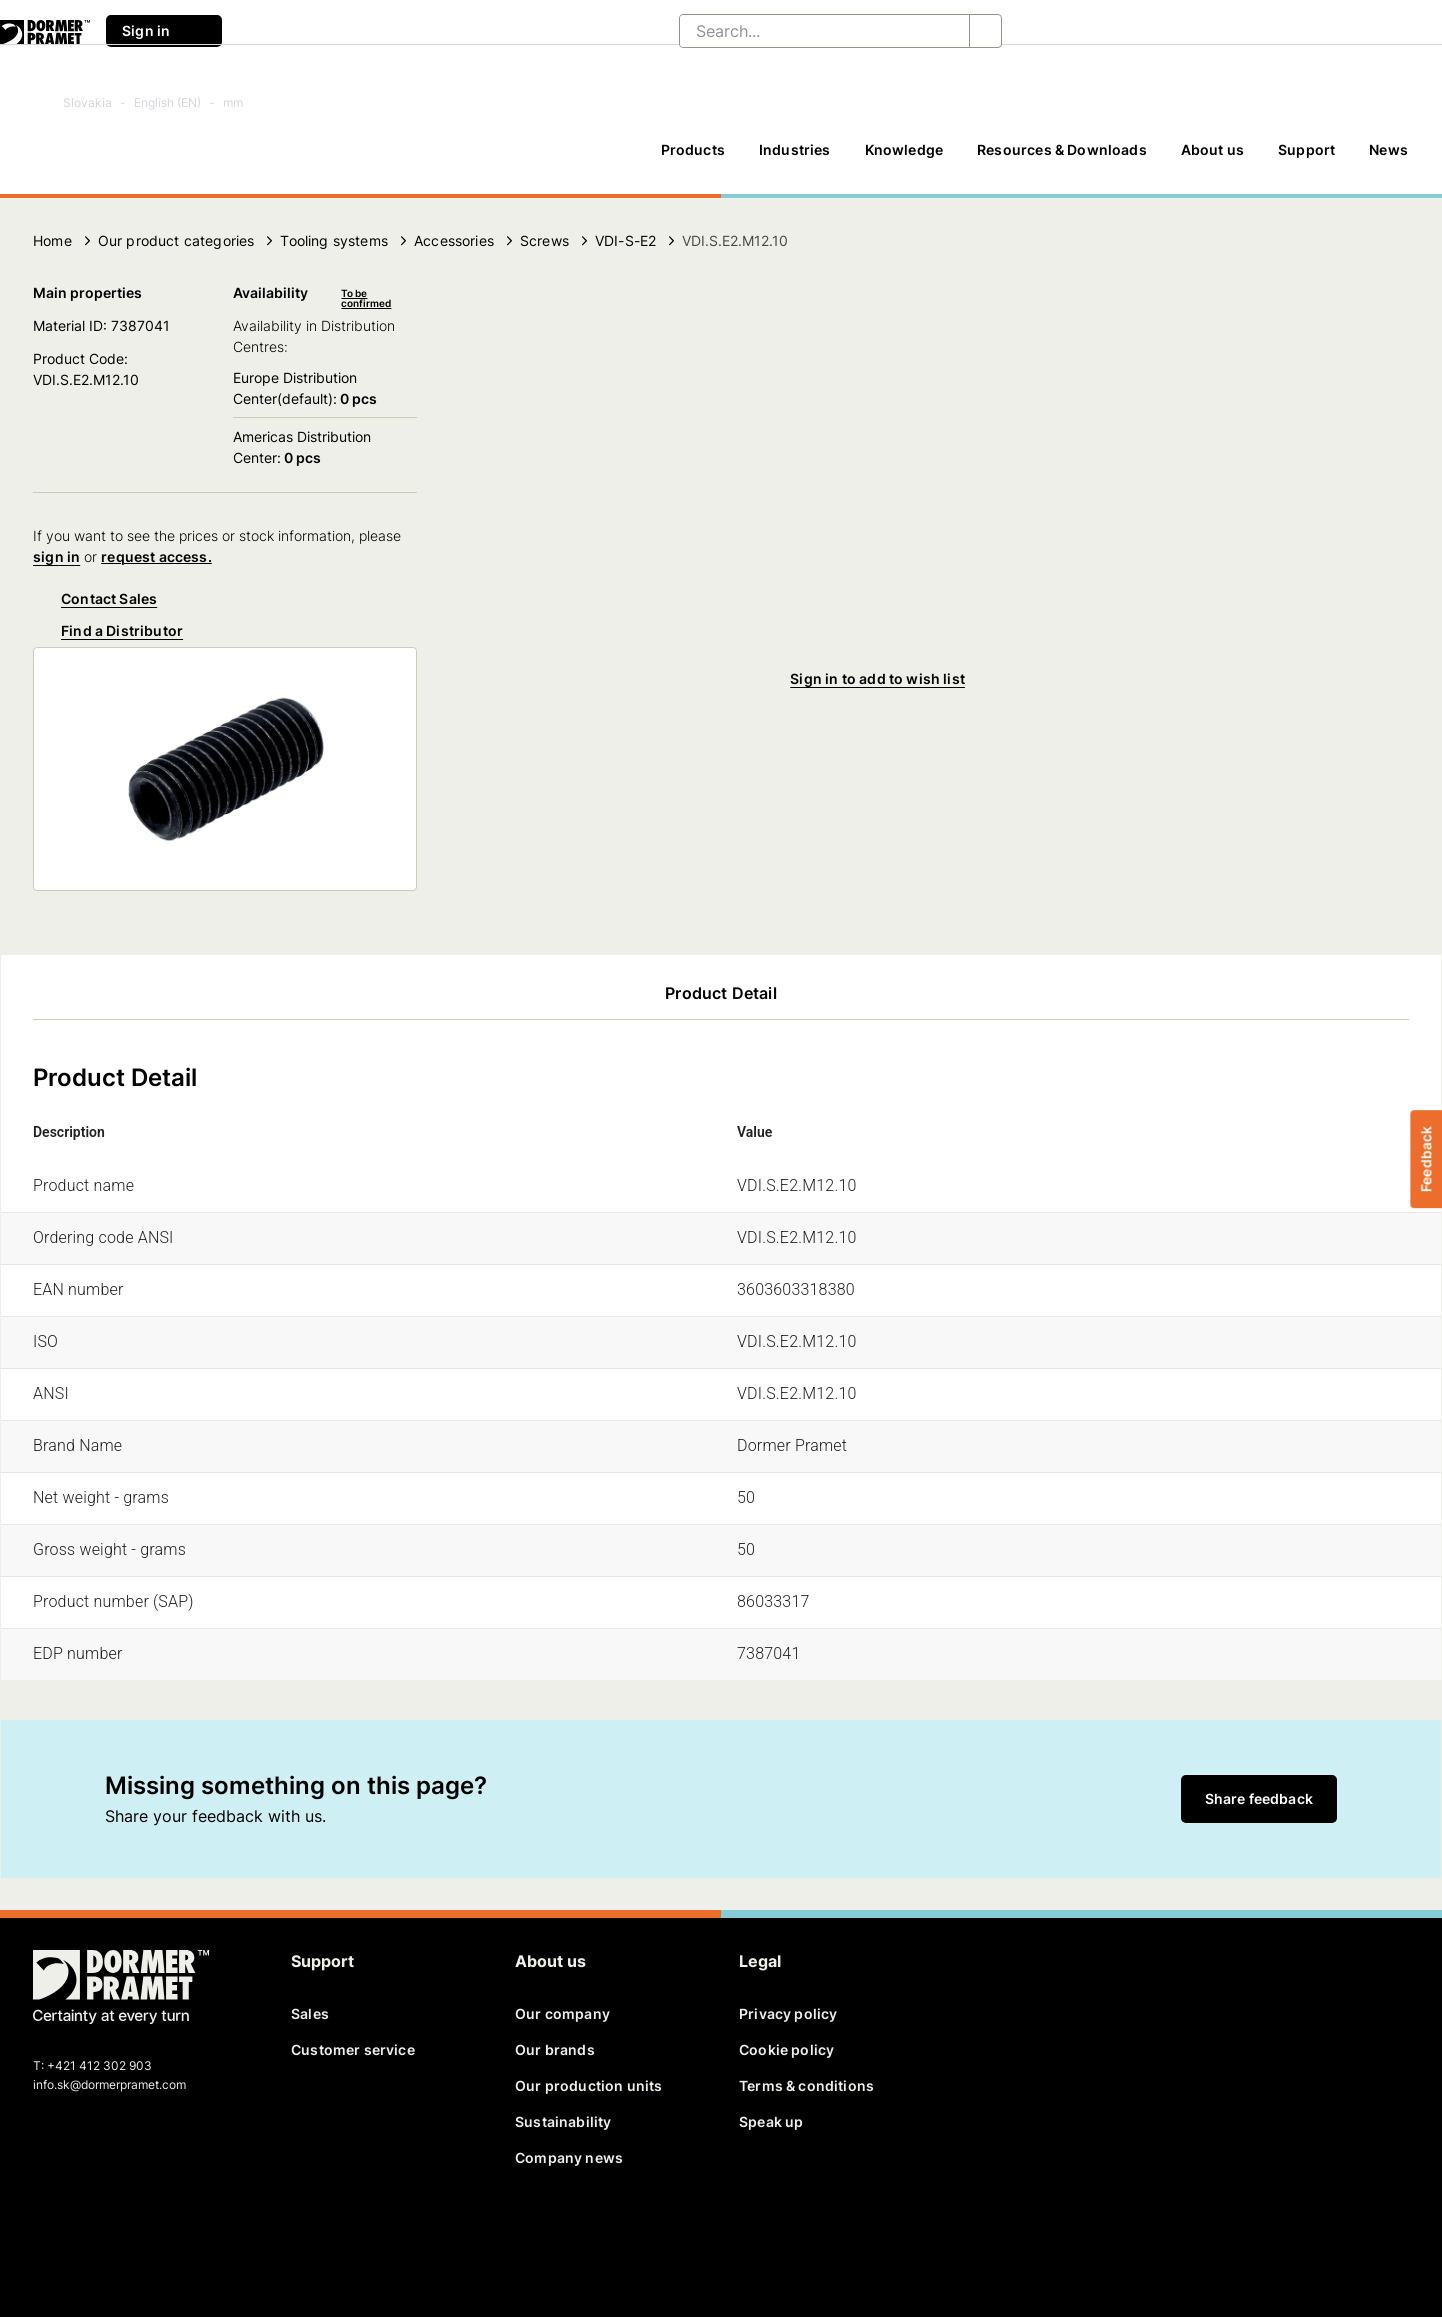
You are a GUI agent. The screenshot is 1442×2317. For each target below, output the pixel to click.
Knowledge (904, 149)
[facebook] (50, 2233)
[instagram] (188, 2233)
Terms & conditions (806, 2085)
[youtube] (153, 2233)
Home (52, 240)
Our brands (555, 2049)
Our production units (588, 2085)
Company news (569, 2157)
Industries (795, 149)
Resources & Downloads (1062, 149)
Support (1306, 149)
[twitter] (84, 2233)
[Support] (1306, 159)
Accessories (454, 240)
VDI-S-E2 (625, 240)
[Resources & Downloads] (1062, 159)
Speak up (771, 2121)
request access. (156, 556)
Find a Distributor (108, 631)
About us (1212, 149)
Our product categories (176, 240)
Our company (562, 2013)
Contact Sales (95, 599)
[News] (1388, 159)
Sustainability (563, 2121)
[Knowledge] (904, 159)
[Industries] (795, 159)
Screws (544, 240)
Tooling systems (334, 240)
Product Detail (720, 993)
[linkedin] (119, 2233)
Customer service (353, 2049)
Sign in (164, 31)
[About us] (1212, 159)
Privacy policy (788, 2013)
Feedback (1425, 1158)
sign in (56, 556)
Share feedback (1259, 1798)
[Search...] (808, 31)
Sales (310, 2013)
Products (693, 149)
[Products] (693, 159)
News (1388, 149)
